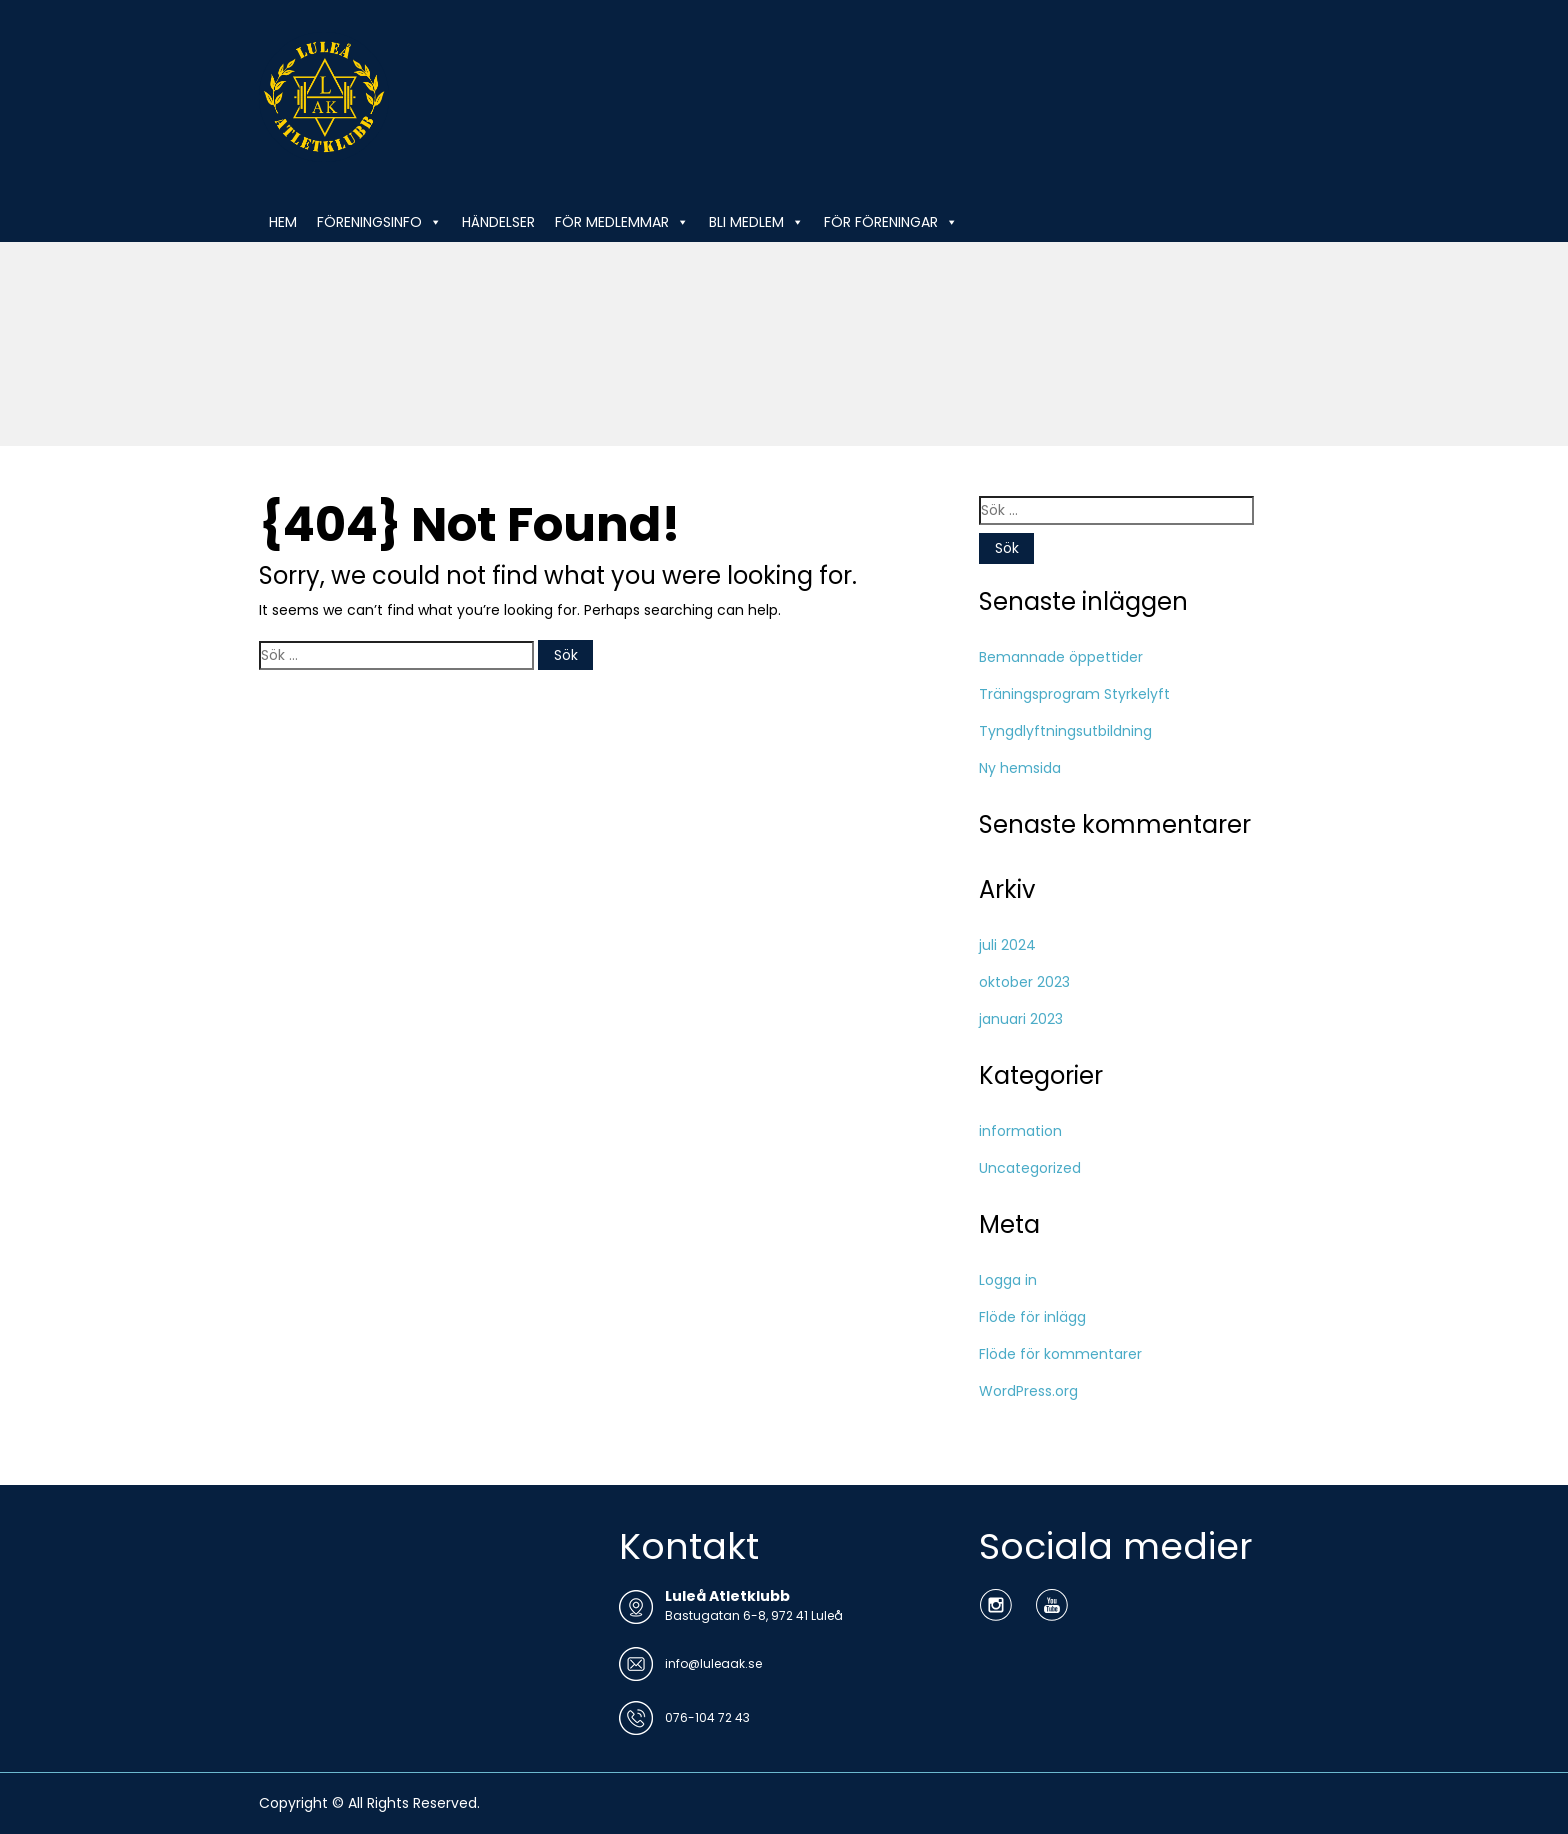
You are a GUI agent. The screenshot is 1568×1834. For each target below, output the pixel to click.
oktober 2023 (1024, 982)
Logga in (1008, 1280)
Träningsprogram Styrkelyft (1074, 694)
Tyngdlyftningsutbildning (1065, 731)
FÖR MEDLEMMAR (622, 222)
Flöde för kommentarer (1060, 1354)
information (1020, 1131)
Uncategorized (1030, 1168)
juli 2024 (1007, 945)
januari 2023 (1021, 1019)
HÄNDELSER (498, 222)
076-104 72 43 (707, 1717)
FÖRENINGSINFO (379, 222)
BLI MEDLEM (756, 222)
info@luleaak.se (713, 1663)
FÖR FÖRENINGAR (891, 222)
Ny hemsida (1020, 768)
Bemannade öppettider (1061, 657)
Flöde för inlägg (1032, 1317)
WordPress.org (1028, 1391)
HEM (283, 222)
